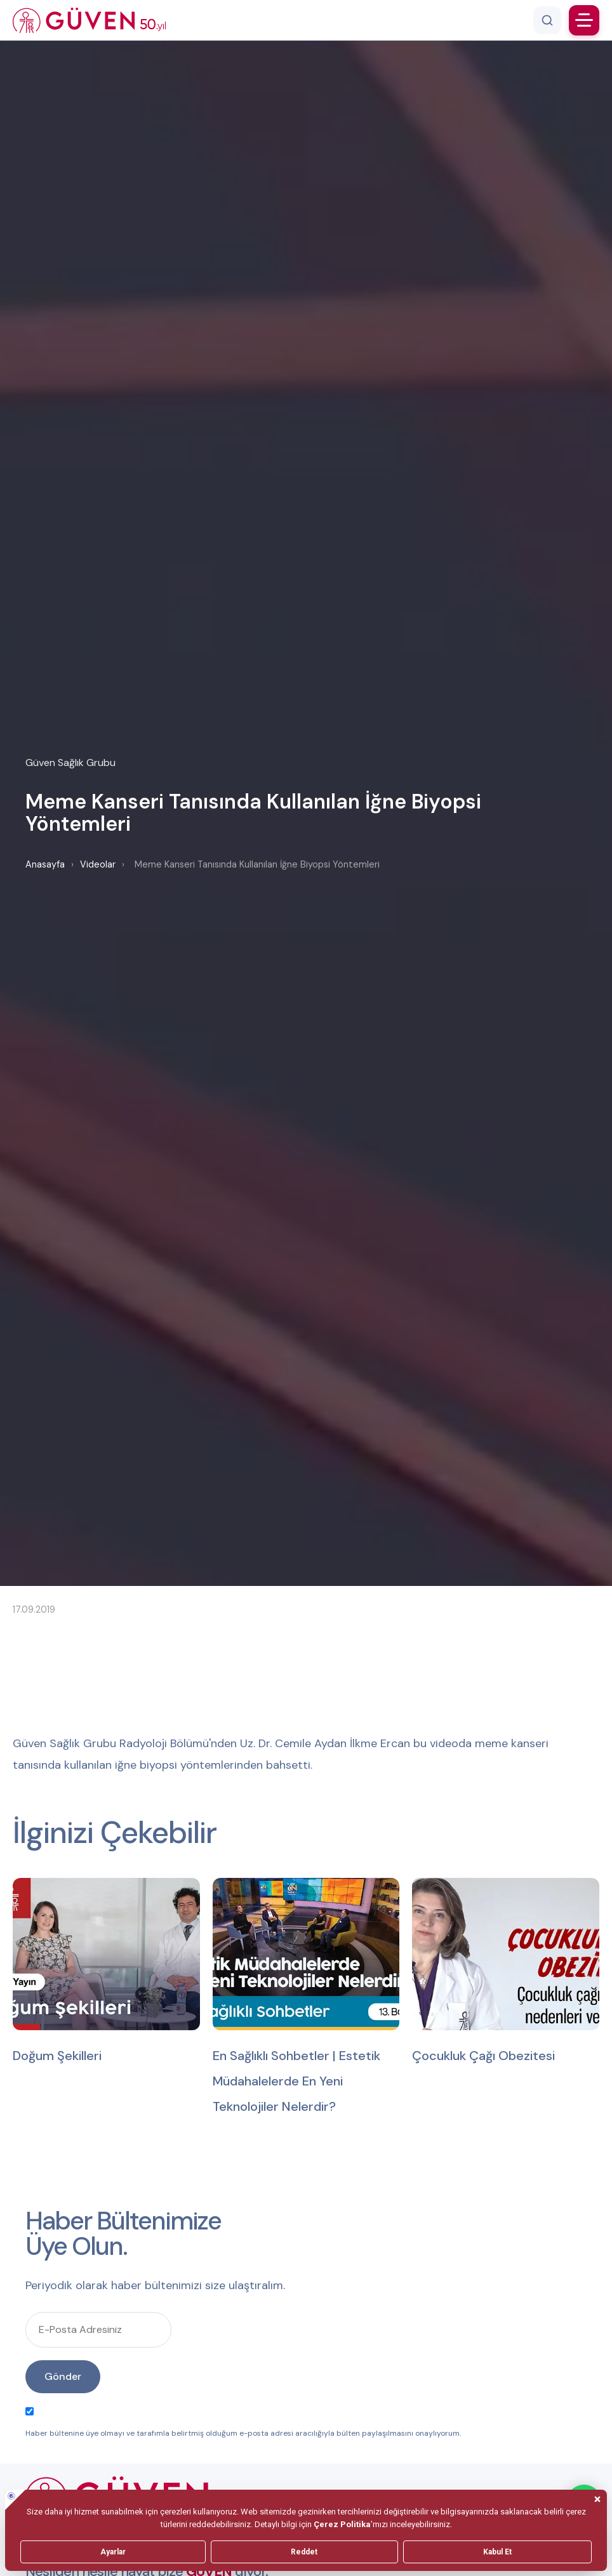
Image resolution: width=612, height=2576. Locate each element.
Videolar (98, 864)
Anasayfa (45, 864)
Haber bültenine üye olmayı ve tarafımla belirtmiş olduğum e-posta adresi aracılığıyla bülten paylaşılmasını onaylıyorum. (243, 2422)
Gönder (62, 2376)
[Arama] (547, 20)
